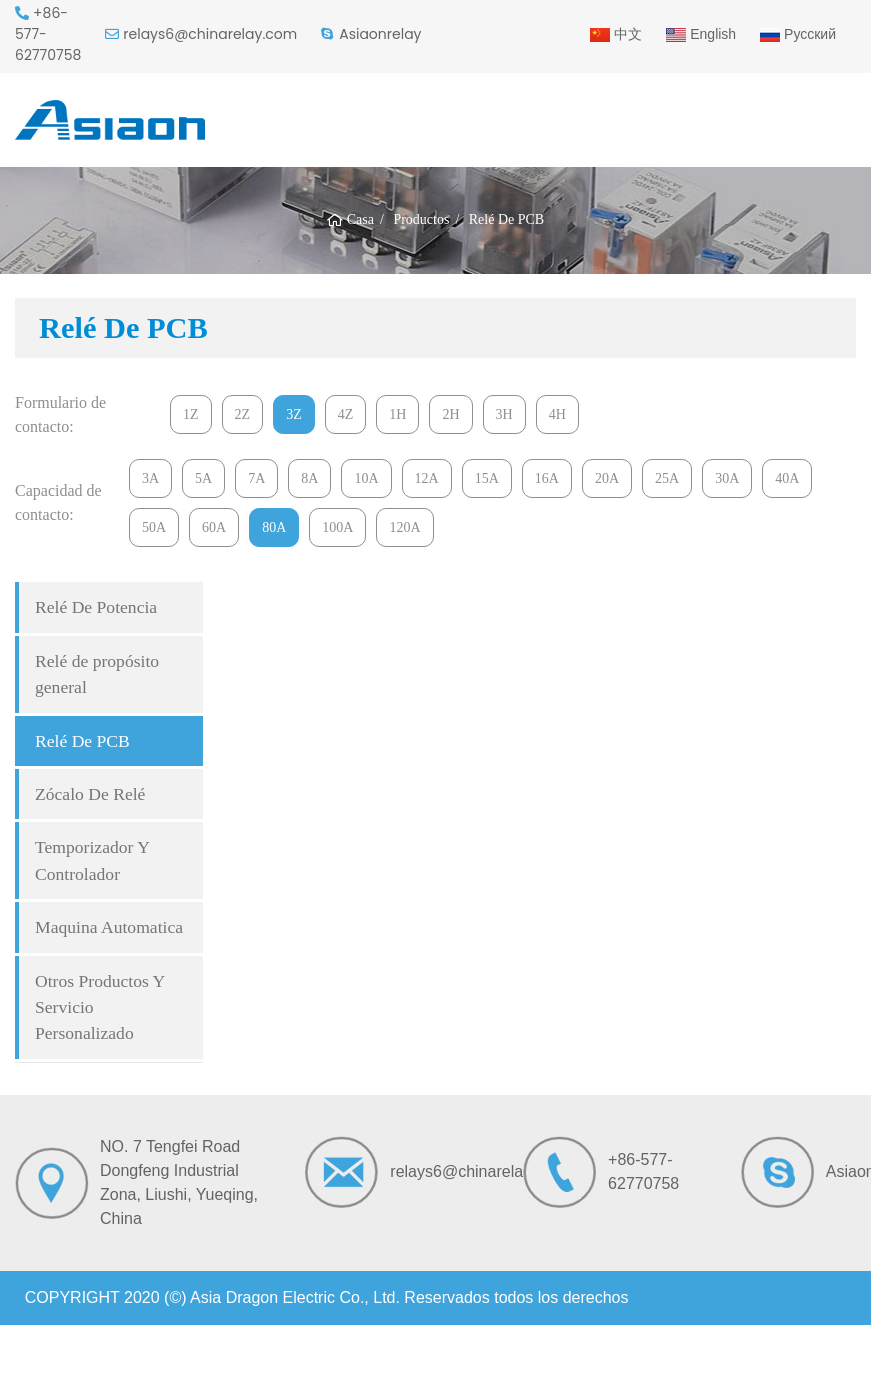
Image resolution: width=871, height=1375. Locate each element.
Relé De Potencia (96, 607)
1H (397, 414)
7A (256, 478)
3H (504, 414)
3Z (294, 414)
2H (450, 414)
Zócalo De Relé (90, 794)
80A (274, 527)
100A (337, 527)
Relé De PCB (82, 741)
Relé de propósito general (97, 674)
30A (727, 478)
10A (366, 478)
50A (154, 527)
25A (667, 478)
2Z (243, 414)
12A (427, 478)
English (701, 34)
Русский (798, 34)
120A (404, 527)
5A (203, 478)
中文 (616, 34)
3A (150, 478)
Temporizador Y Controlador (92, 860)
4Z (346, 414)
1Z (191, 414)
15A (487, 478)
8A (309, 478)
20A (607, 478)
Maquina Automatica (109, 927)
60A (214, 527)
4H (557, 414)
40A (787, 478)
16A (547, 478)
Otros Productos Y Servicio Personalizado (100, 1007)
